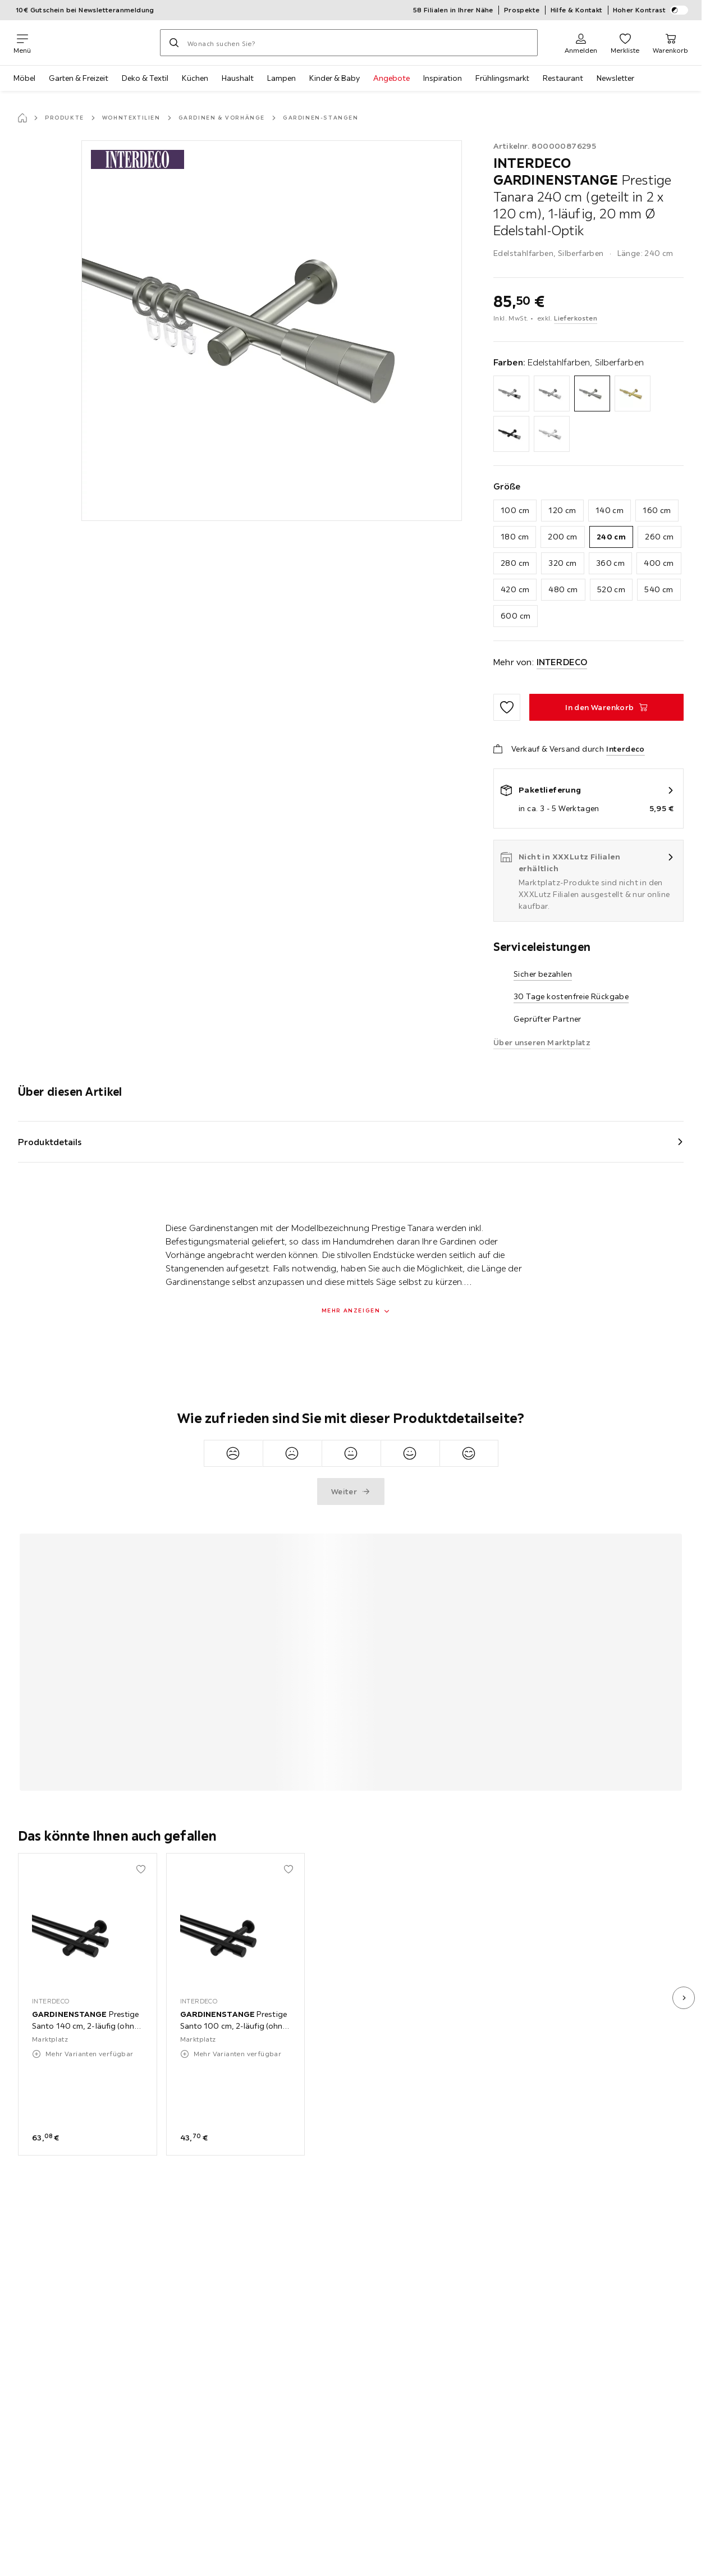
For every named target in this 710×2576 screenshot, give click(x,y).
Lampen (281, 78)
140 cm (610, 510)
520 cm (611, 589)
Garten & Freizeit (78, 78)
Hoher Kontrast (651, 10)
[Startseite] (22, 117)
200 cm (562, 537)
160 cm (657, 510)
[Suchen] (174, 42)
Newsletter (615, 78)
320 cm (562, 563)
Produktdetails (50, 1141)
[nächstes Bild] (683, 1998)
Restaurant (563, 78)
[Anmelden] (581, 42)
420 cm (515, 589)
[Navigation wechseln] (22, 42)
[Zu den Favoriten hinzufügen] (506, 707)
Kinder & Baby (334, 78)
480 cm (563, 589)
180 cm (515, 537)
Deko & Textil (145, 78)
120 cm (562, 510)
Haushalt (238, 78)
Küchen (195, 78)
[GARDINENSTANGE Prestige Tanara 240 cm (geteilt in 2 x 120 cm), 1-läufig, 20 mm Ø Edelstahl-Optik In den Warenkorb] (606, 707)
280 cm (515, 563)
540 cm (658, 589)
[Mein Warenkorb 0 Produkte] (670, 42)
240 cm (611, 537)
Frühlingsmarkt (502, 78)
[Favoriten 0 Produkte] (625, 42)
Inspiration (442, 78)
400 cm (659, 563)
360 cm (610, 563)
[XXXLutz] (95, 42)
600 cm (515, 616)
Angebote (391, 78)
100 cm (515, 510)
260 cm (659, 537)
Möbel (24, 78)
